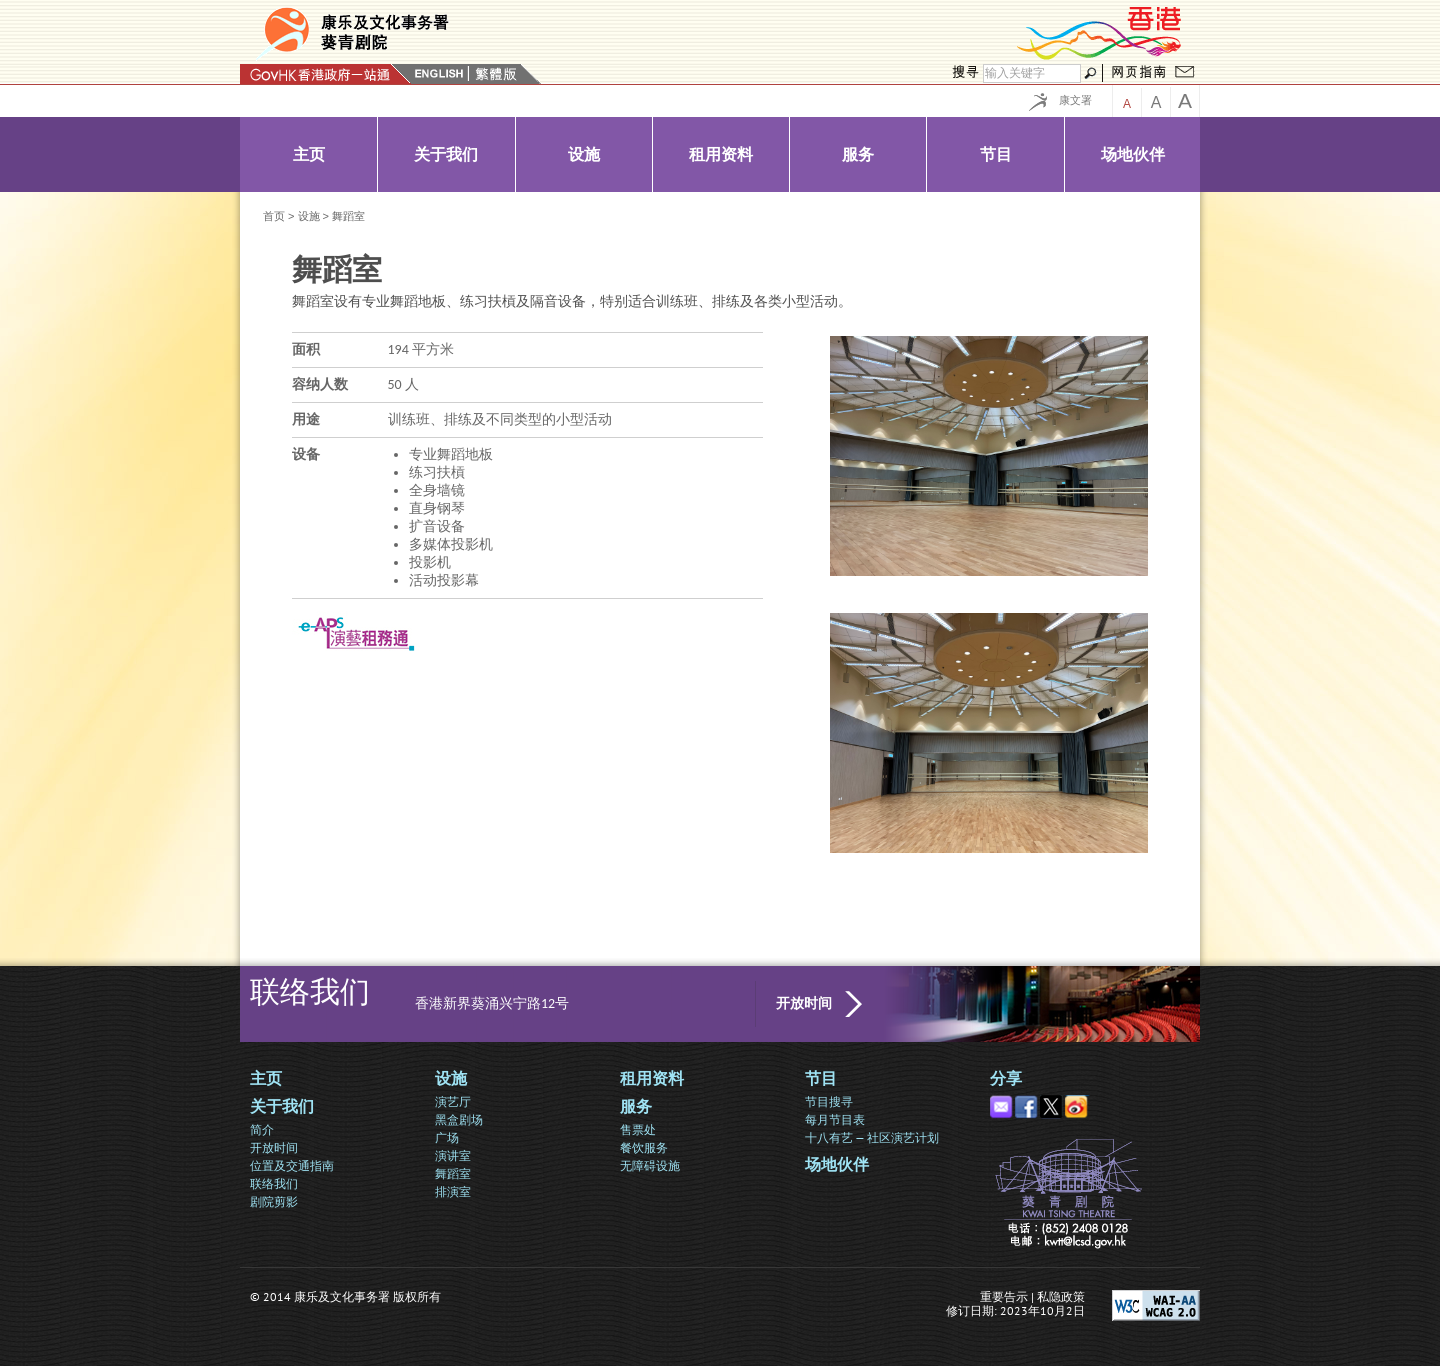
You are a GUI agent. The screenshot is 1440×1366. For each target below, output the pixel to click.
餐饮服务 (644, 1147)
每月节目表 (835, 1119)
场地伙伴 (837, 1164)
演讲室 (453, 1155)
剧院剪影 (274, 1201)
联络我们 (274, 1183)
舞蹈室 (453, 1173)
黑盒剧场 (459, 1119)
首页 (274, 216)
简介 (262, 1129)
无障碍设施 (650, 1165)
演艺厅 (453, 1101)
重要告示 (1004, 1296)
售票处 (638, 1129)
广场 (447, 1137)
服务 (636, 1106)
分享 (1006, 1078)
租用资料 (652, 1078)
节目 (821, 1078)
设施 (309, 216)
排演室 (453, 1191)
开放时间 (804, 1003)
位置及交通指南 (292, 1165)
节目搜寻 (829, 1101)
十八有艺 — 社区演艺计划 (872, 1137)
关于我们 (282, 1106)
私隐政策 (1061, 1296)
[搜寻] (1032, 73)
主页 (266, 1078)
